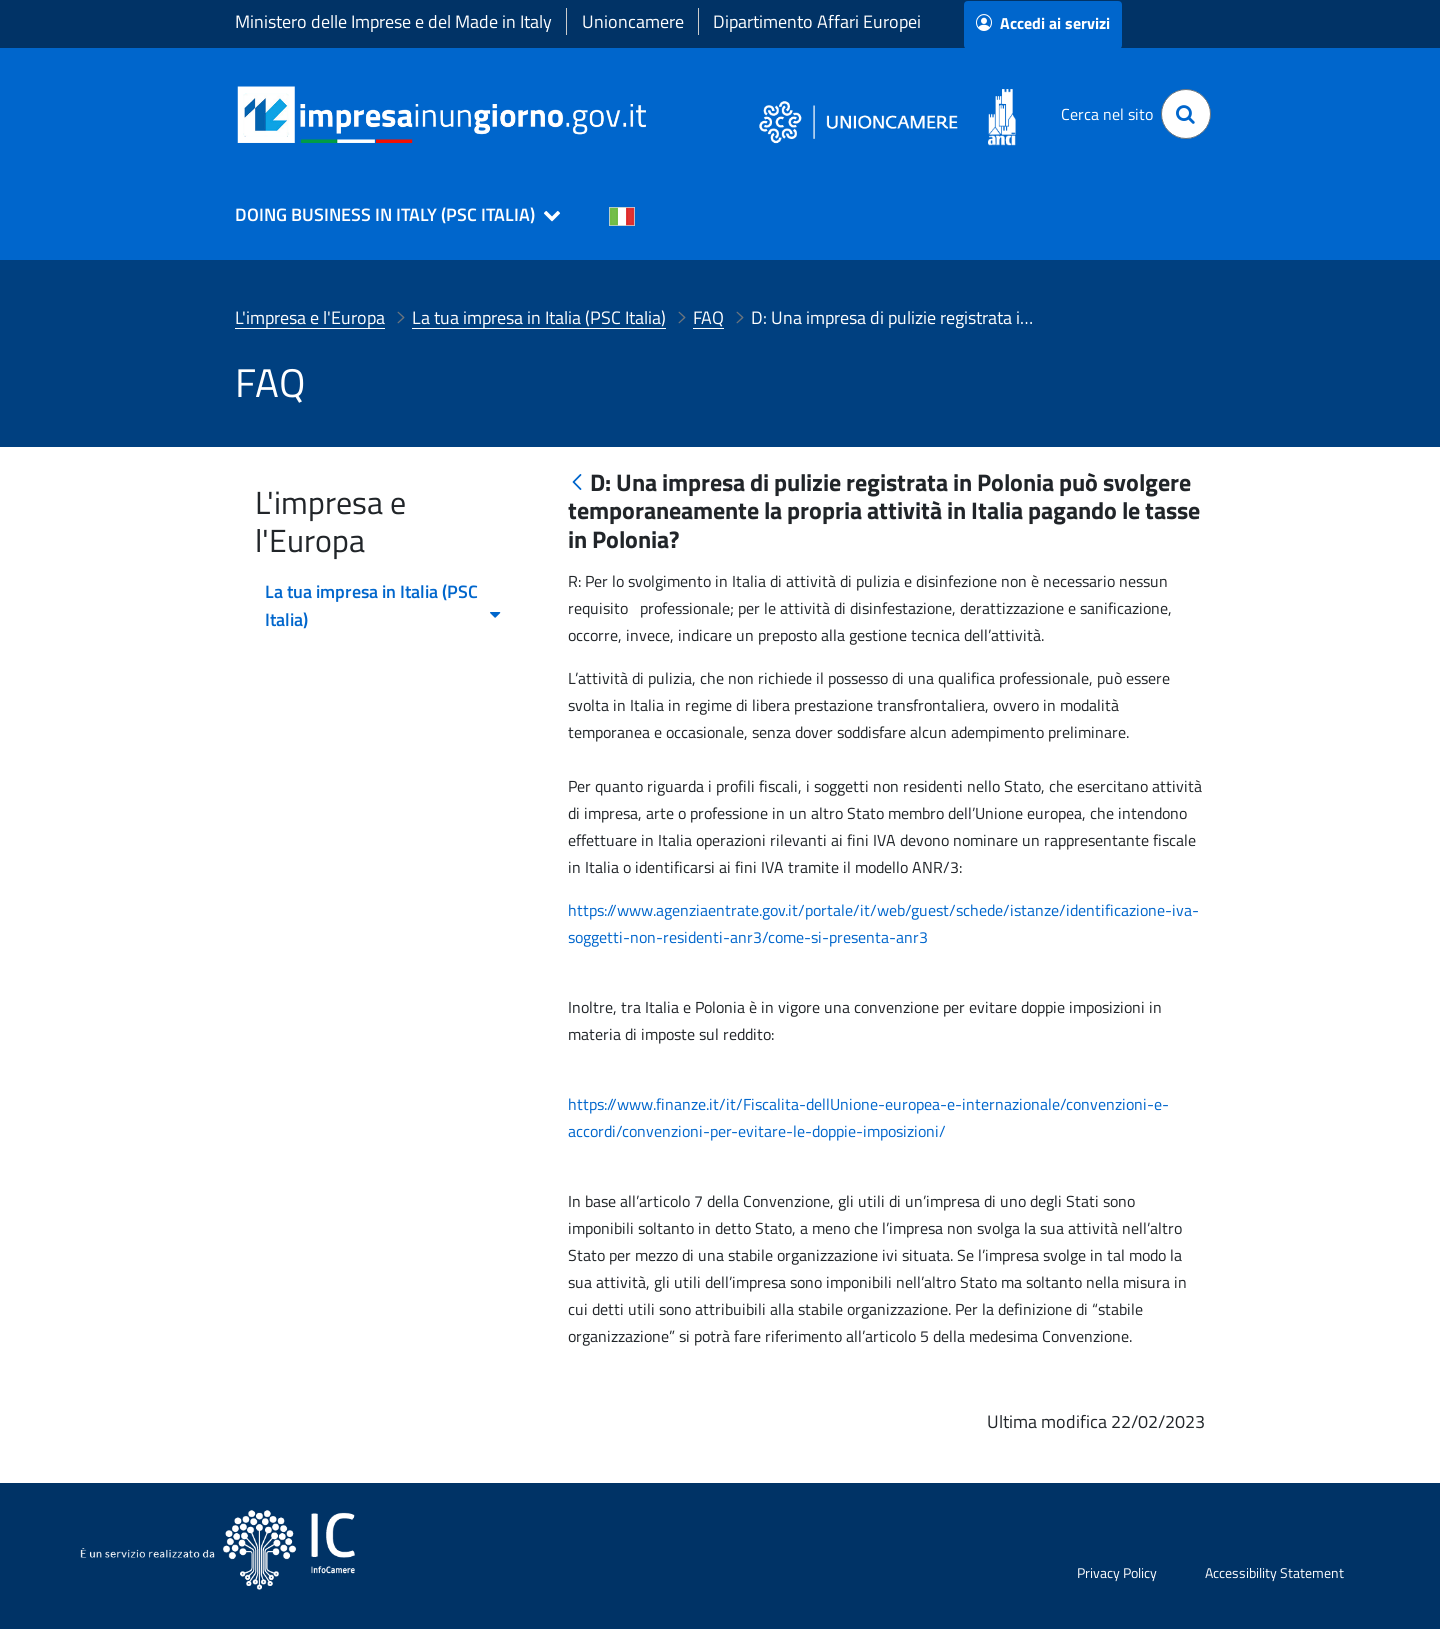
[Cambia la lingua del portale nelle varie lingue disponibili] (622, 215)
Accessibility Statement (1274, 1572)
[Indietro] (577, 483)
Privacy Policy (1117, 1572)
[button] (389, 215)
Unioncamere (633, 21)
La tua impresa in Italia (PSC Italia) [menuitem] (384, 605)
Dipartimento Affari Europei (817, 21)
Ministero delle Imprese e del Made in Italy (393, 21)
